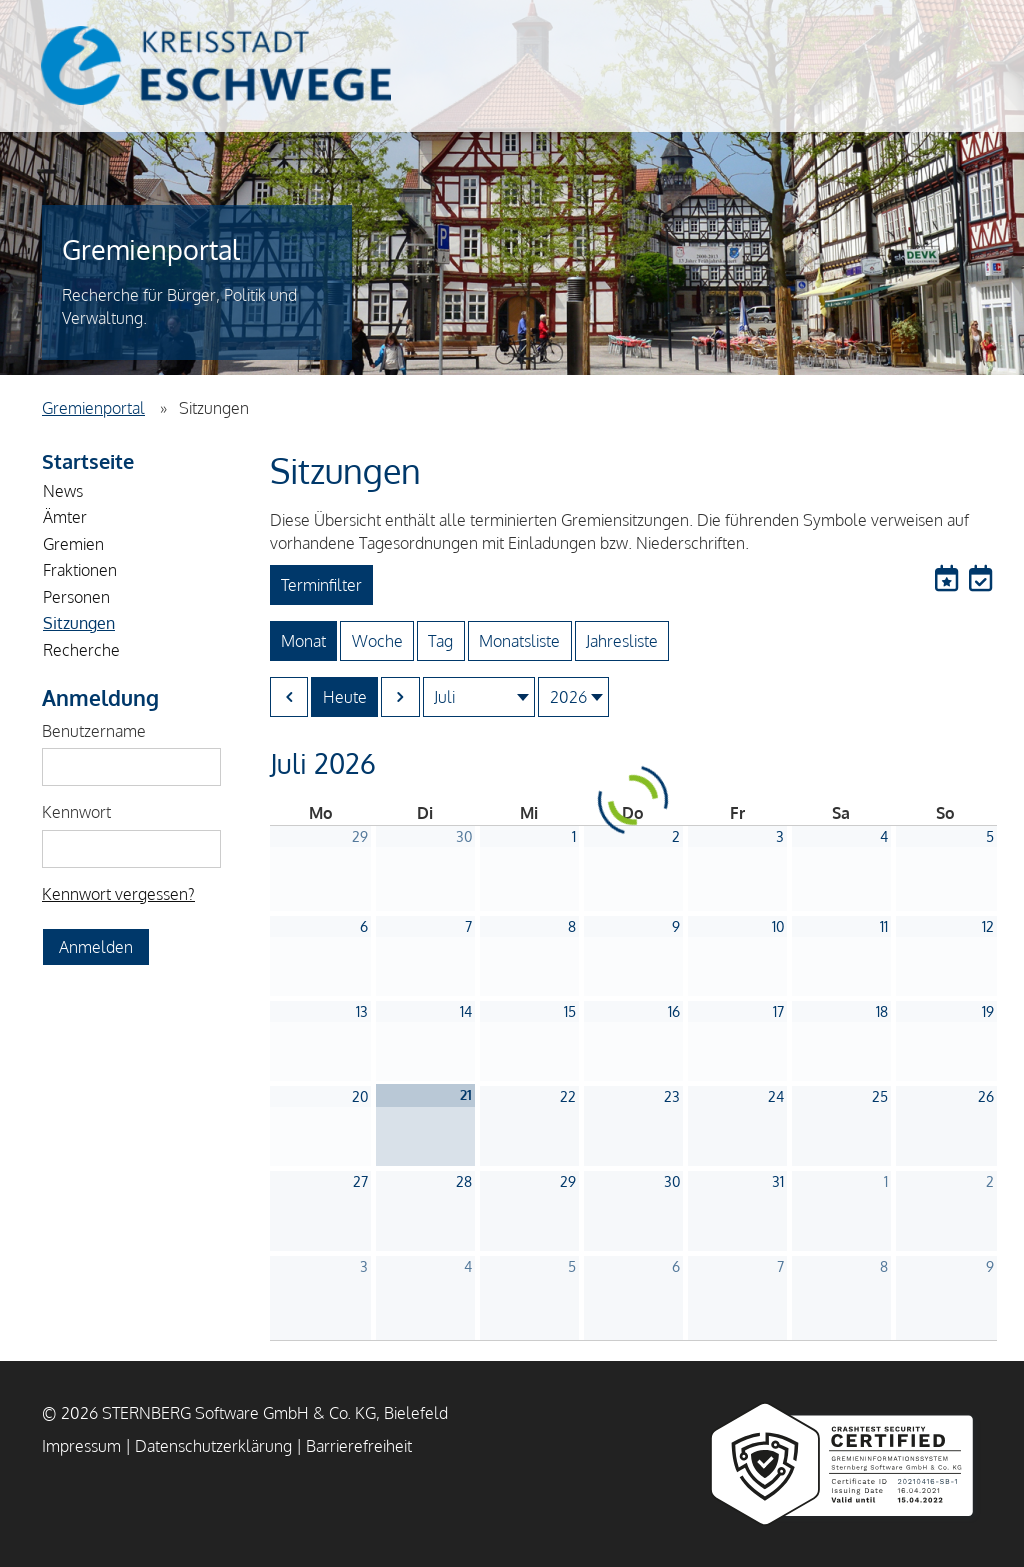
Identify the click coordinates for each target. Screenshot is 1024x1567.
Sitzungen (79, 623)
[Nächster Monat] (400, 697)
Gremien (73, 544)
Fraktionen (80, 570)
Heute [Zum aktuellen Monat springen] (345, 697)
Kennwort (76, 812)
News (63, 491)
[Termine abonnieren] (949, 579)
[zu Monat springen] (479, 697)
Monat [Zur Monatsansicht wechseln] (303, 641)
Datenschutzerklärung (213, 1446)
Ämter (65, 517)
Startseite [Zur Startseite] (88, 461)
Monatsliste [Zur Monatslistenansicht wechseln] (519, 641)
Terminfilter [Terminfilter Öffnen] (321, 585)
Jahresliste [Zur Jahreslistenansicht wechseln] (622, 641)
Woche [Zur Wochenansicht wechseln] (377, 641)
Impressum (81, 1446)
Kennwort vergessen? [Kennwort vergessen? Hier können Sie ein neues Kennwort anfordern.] (118, 894)
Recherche (81, 650)
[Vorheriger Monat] (289, 697)
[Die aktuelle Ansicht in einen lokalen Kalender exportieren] (980, 579)
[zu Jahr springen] (573, 697)
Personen (76, 597)
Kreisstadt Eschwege (216, 65)
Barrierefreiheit (359, 1446)
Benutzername (94, 731)
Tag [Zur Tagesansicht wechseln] (440, 641)
